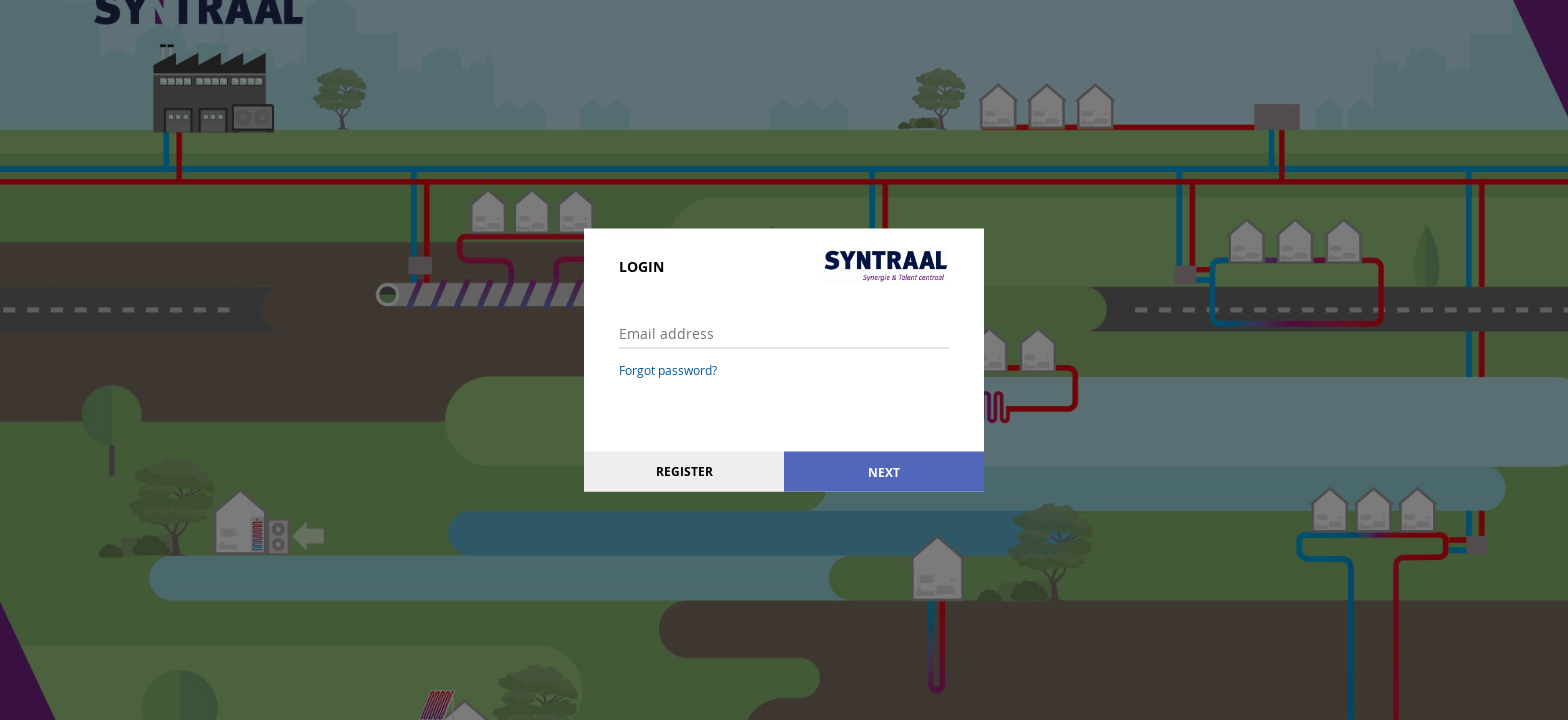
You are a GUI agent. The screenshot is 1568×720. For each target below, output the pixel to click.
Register (684, 471)
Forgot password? (668, 370)
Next (884, 471)
